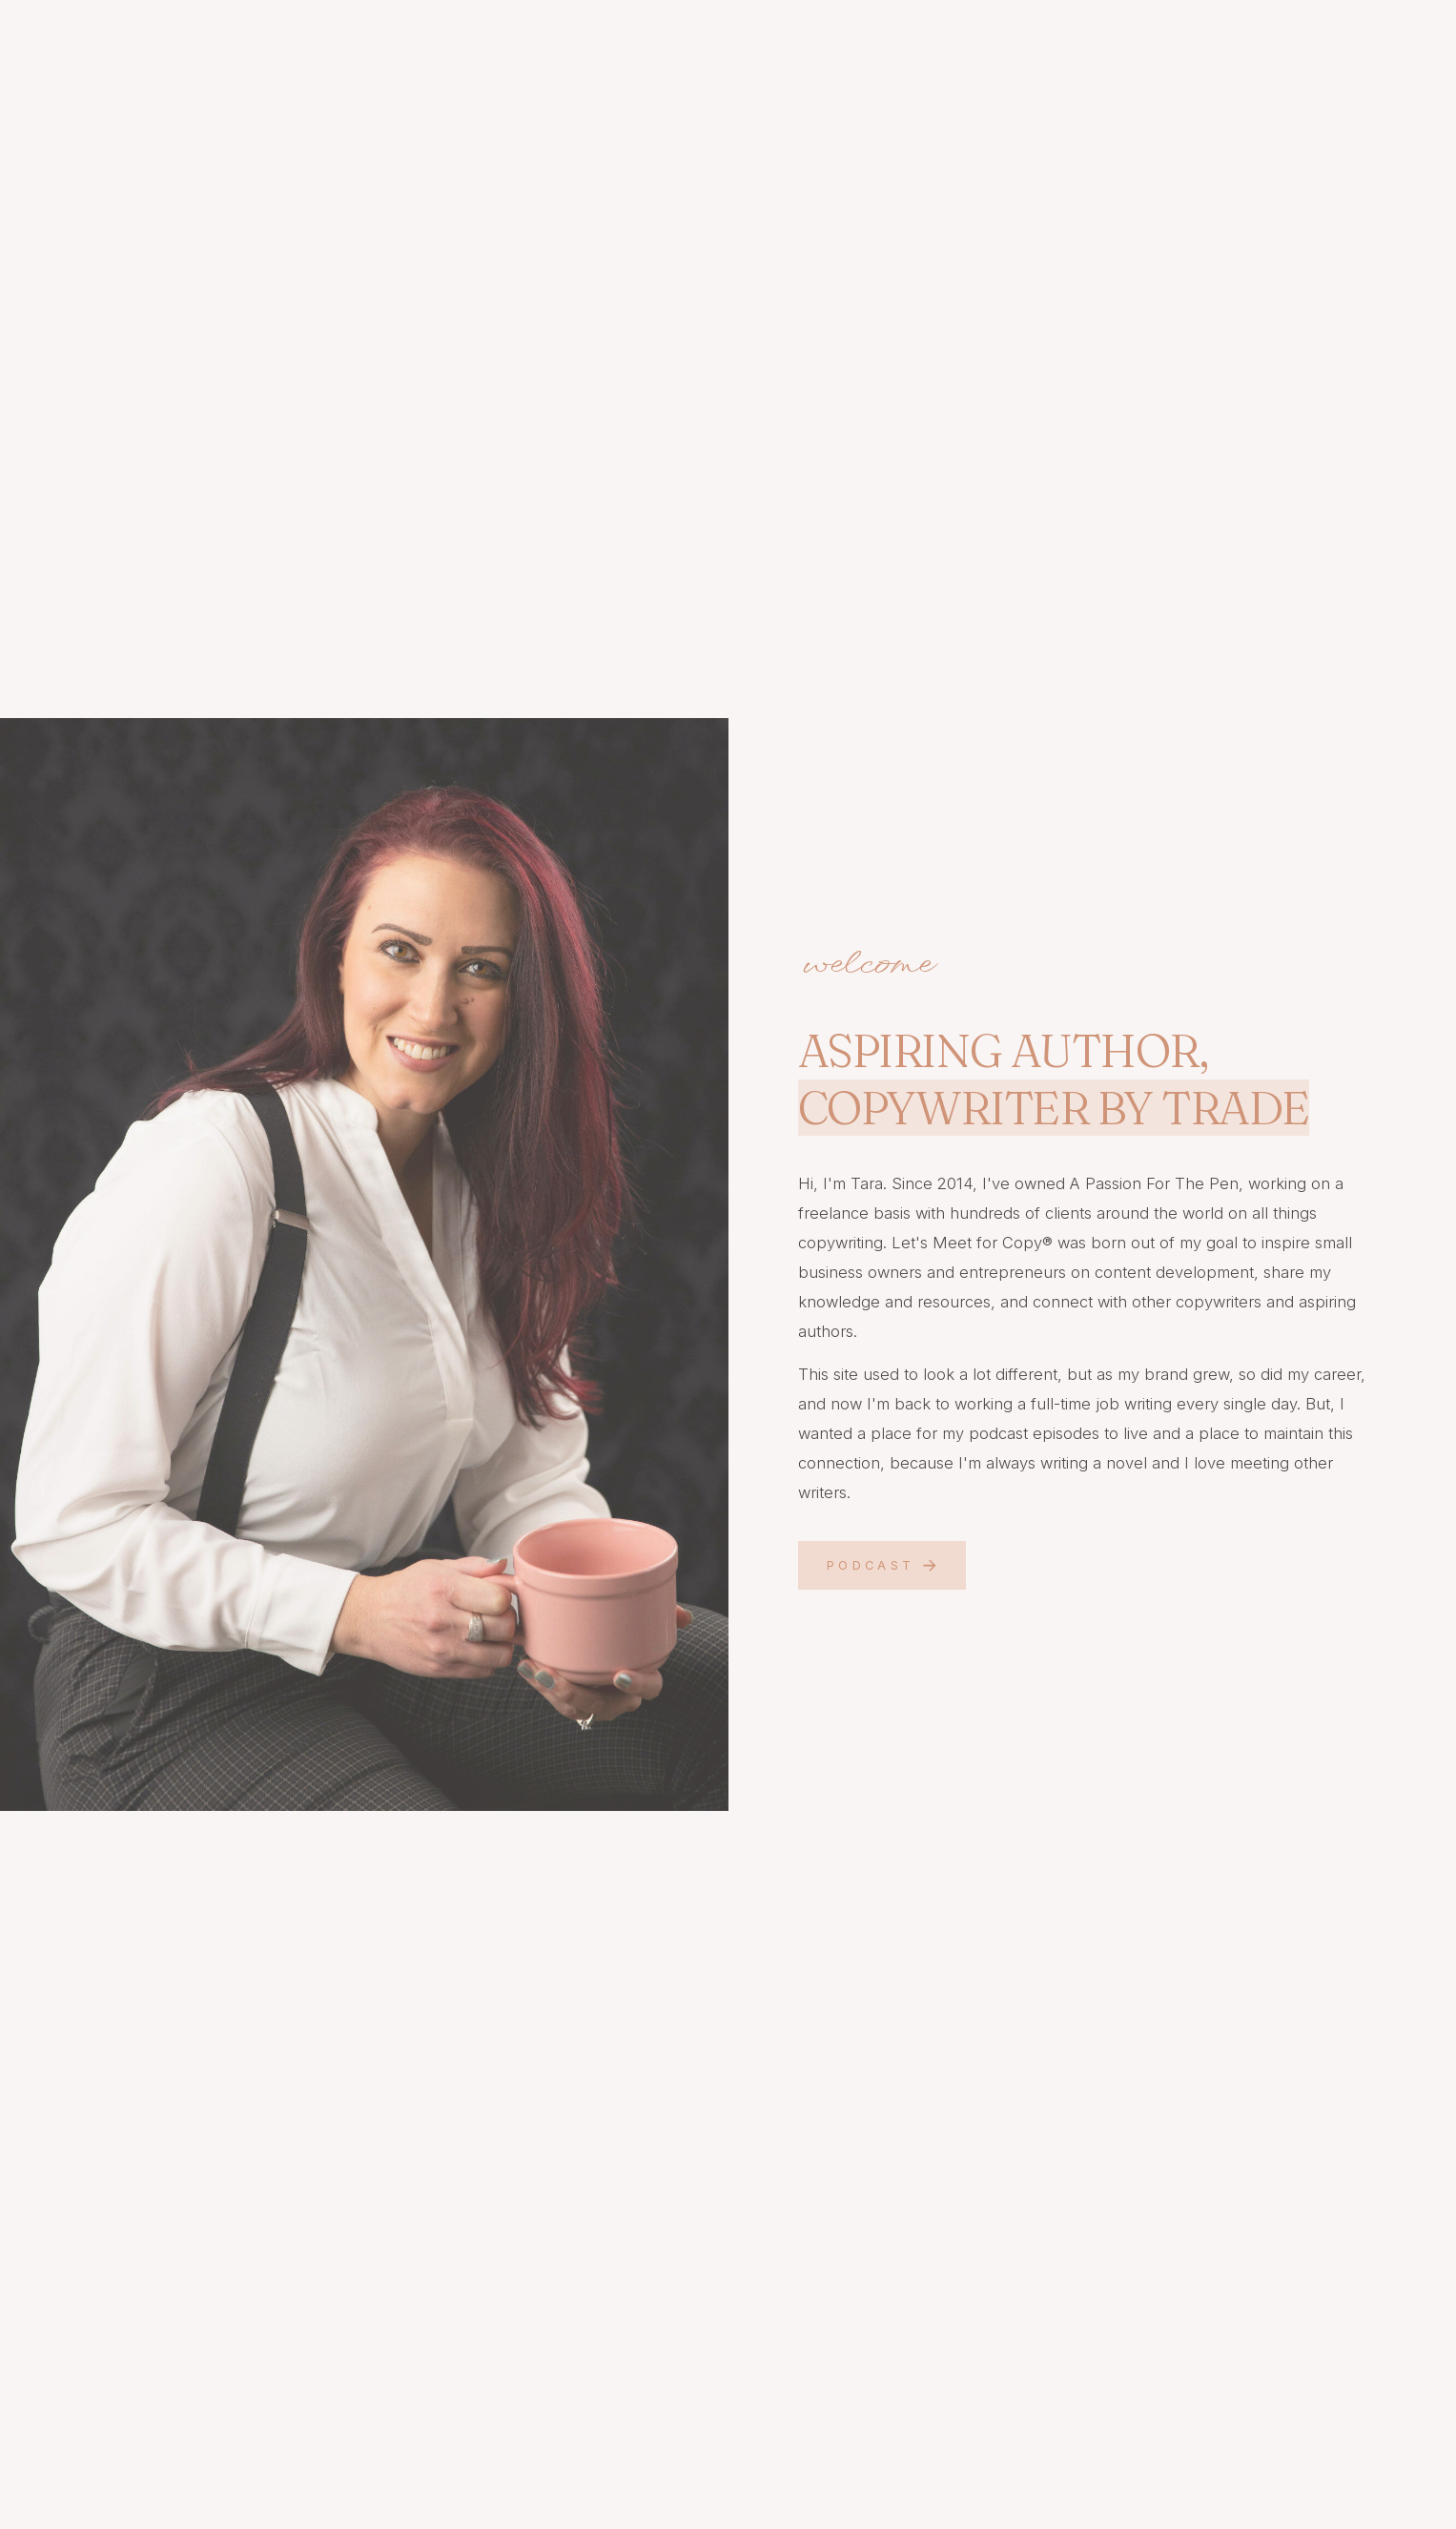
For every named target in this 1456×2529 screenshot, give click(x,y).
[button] (882, 1565)
